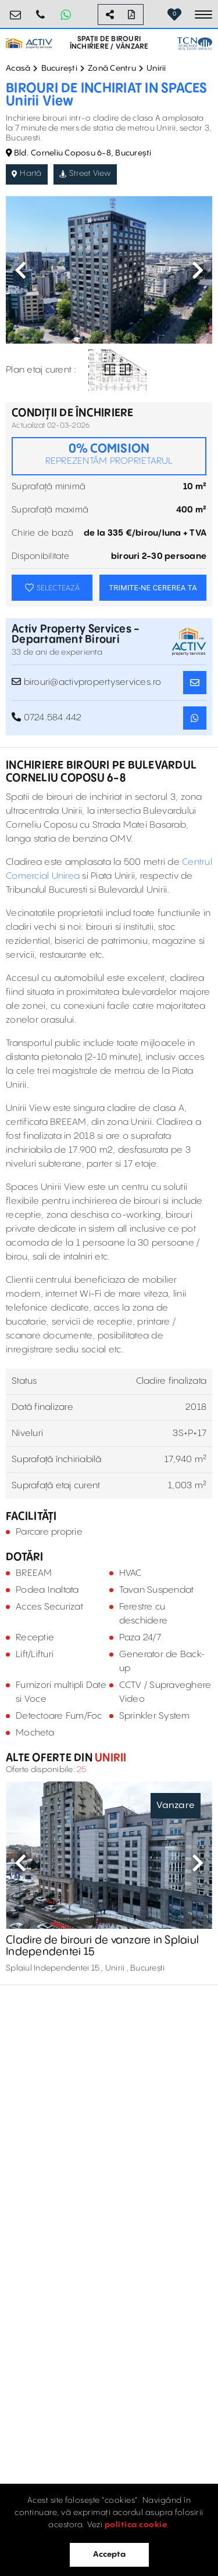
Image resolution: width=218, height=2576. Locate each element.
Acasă (18, 68)
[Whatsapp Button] (66, 14)
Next (197, 270)
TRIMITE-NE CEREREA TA (153, 587)
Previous (20, 270)
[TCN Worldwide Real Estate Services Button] (194, 43)
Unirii (156, 68)
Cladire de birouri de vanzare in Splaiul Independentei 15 (102, 1946)
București (59, 68)
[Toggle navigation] (203, 14)
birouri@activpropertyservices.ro (16, 10)
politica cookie (136, 2525)
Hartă (27, 173)
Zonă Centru (112, 68)
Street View (85, 173)
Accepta (109, 2554)
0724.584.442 (41, 10)
